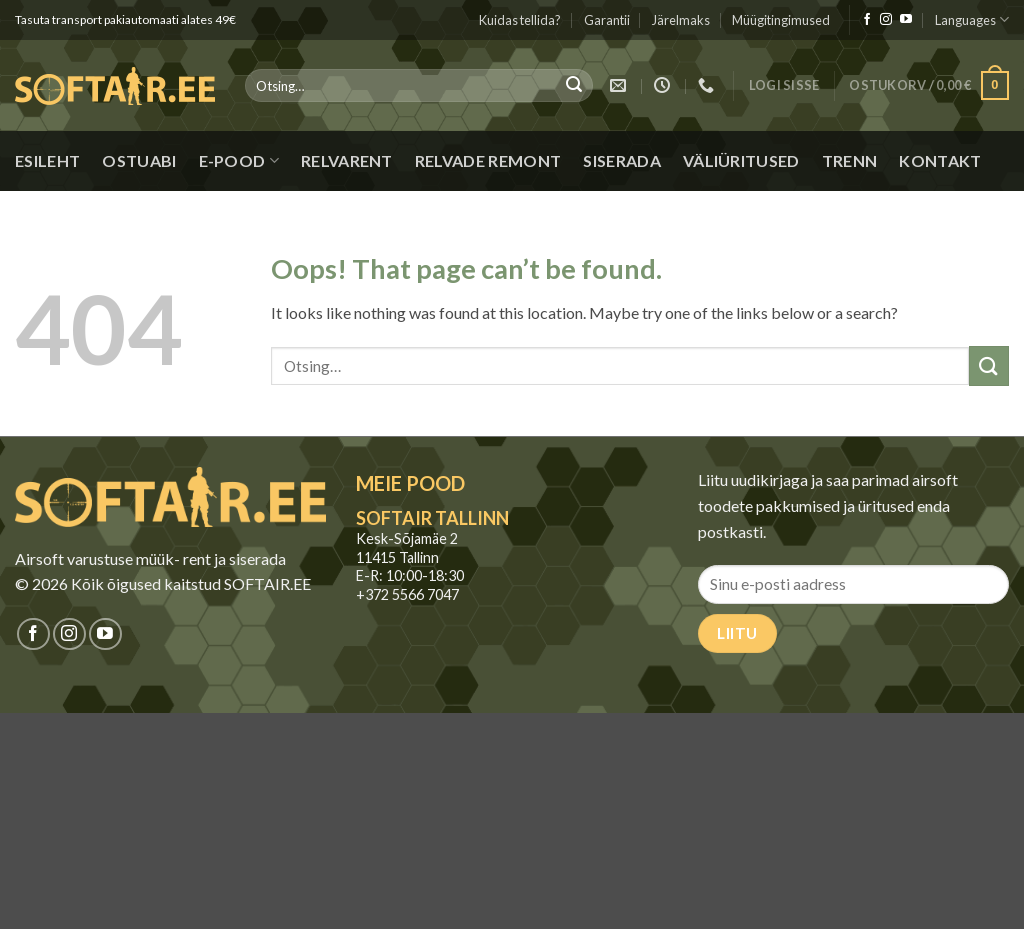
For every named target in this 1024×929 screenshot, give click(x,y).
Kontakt (940, 160)
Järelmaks (681, 20)
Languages (972, 19)
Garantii (607, 20)
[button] (784, 85)
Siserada (622, 160)
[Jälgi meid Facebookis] (867, 20)
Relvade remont (488, 160)
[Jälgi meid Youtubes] (906, 20)
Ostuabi (139, 160)
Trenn (850, 160)
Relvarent (347, 160)
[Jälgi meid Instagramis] (886, 20)
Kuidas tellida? (520, 20)
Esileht (47, 160)
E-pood (239, 161)
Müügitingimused (781, 20)
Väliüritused (741, 160)
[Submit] (575, 86)
